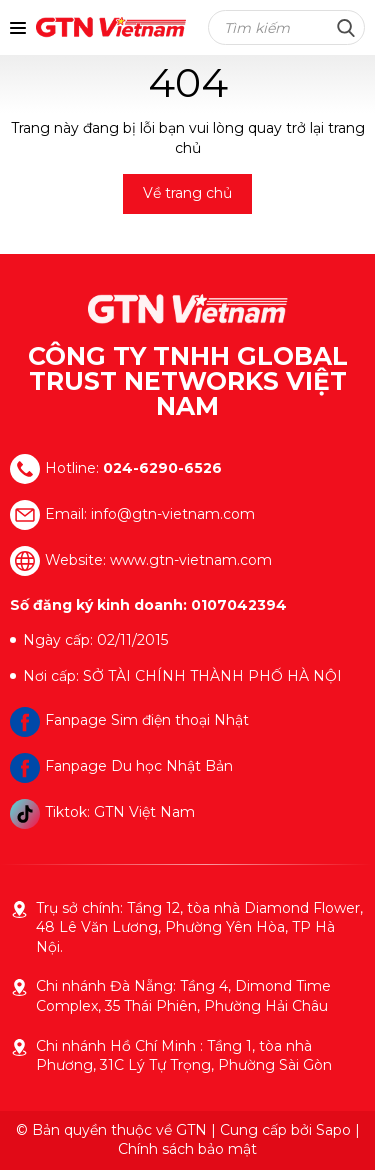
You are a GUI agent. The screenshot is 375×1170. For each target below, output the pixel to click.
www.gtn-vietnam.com (191, 559)
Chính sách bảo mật (187, 1149)
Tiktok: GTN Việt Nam (102, 812)
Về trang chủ (187, 193)
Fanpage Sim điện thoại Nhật (129, 720)
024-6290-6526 (162, 467)
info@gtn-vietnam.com (173, 513)
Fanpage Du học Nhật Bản (121, 766)
